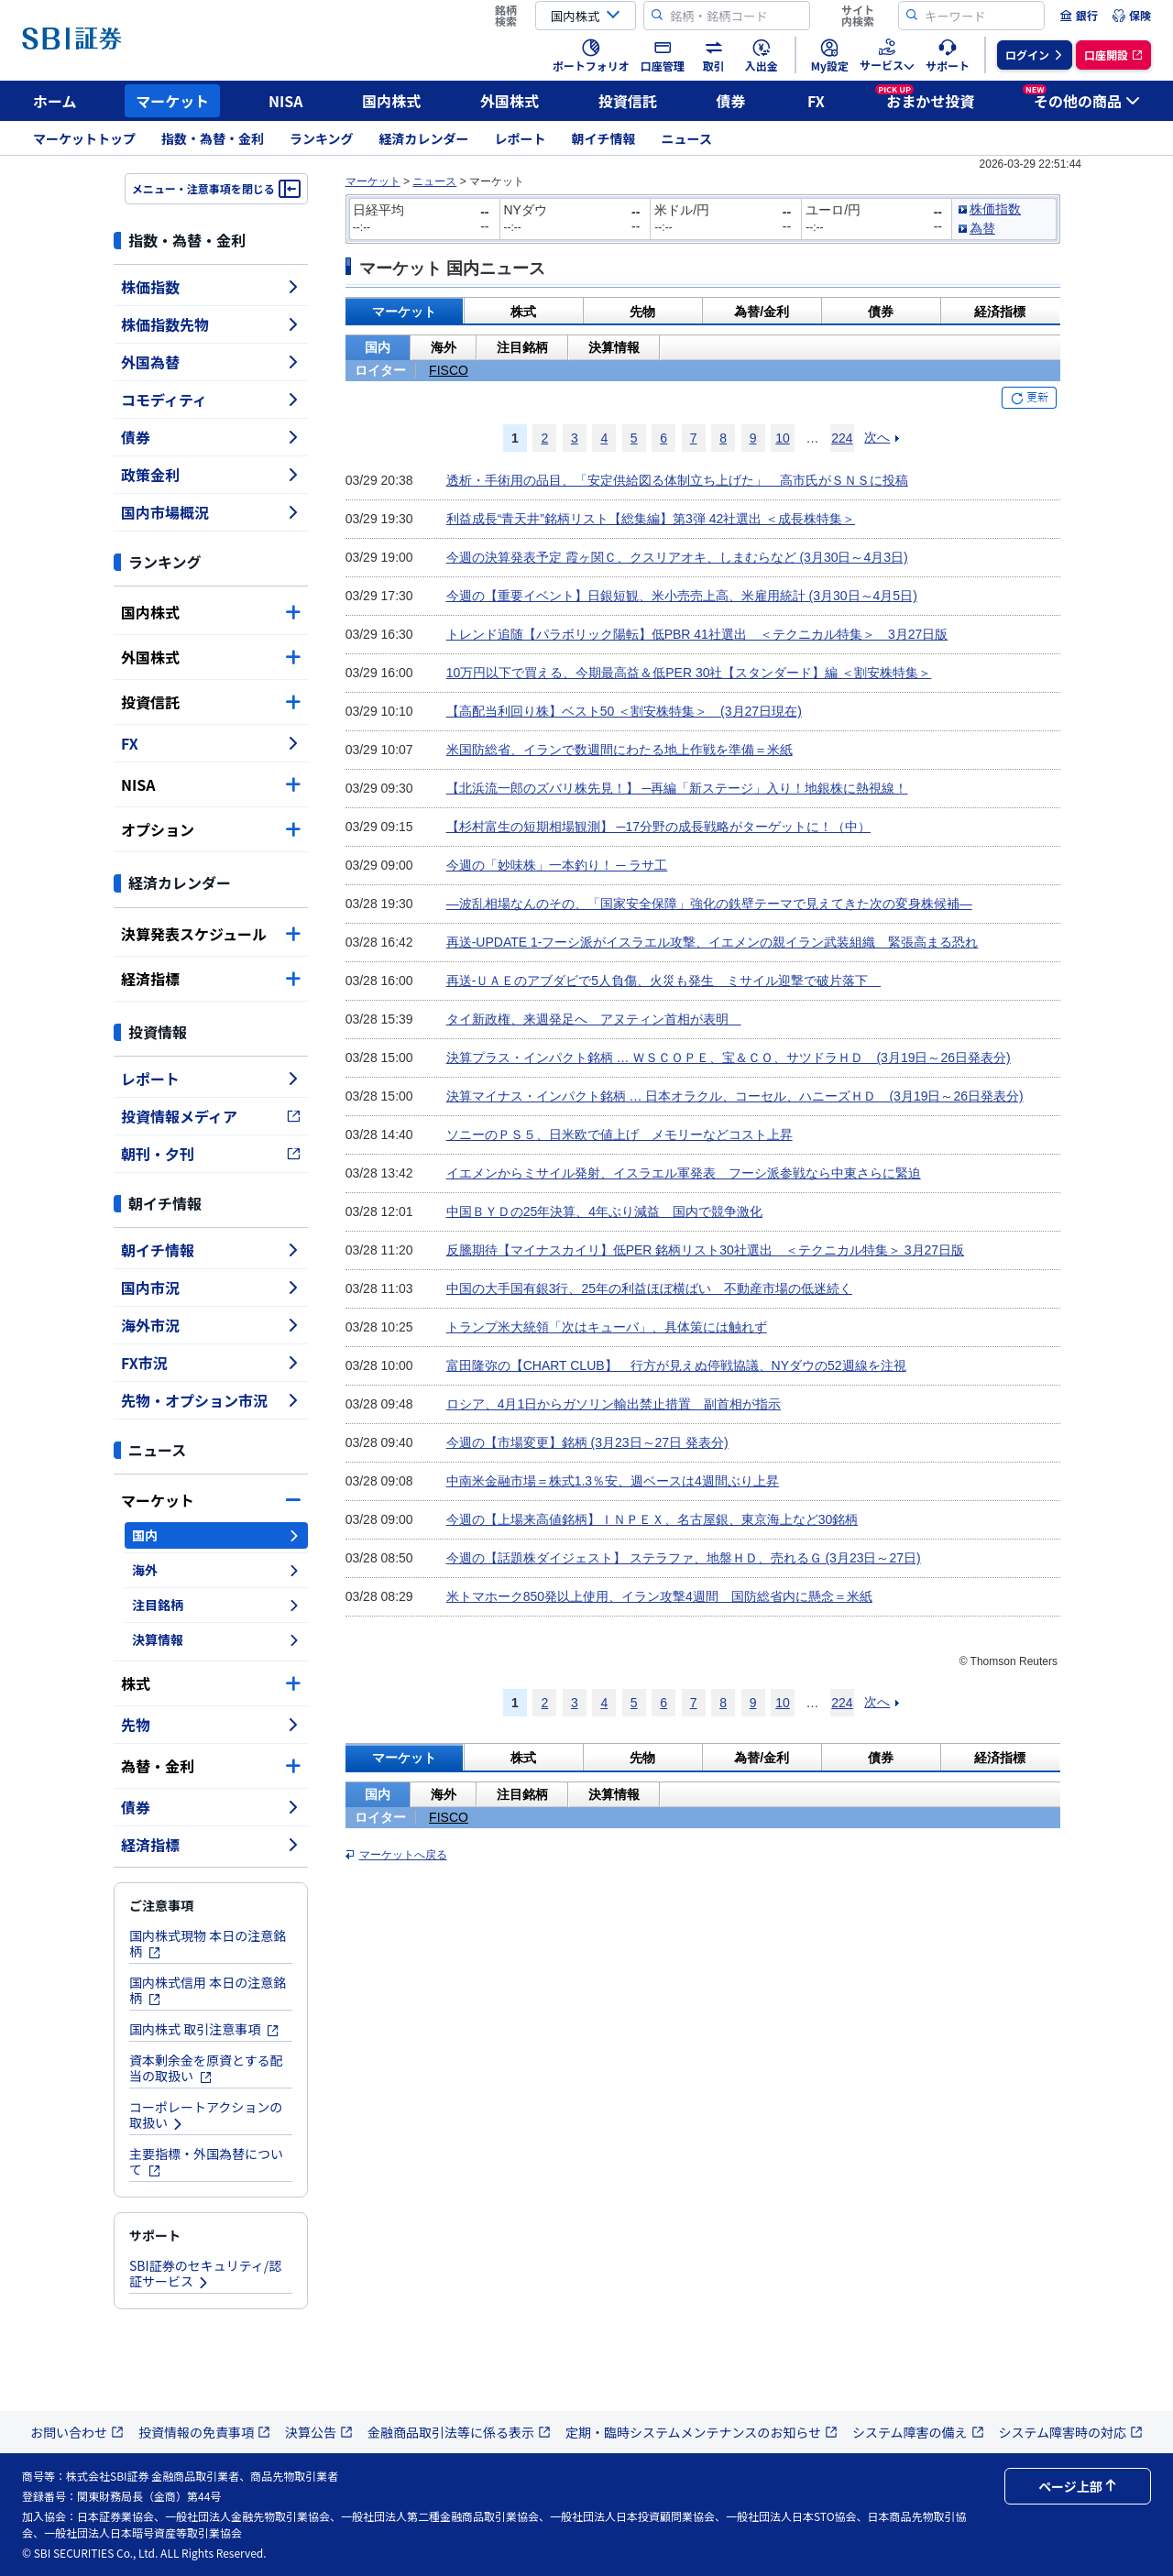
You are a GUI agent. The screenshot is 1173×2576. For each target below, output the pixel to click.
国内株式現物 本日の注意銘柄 (207, 1943)
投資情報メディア (211, 1116)
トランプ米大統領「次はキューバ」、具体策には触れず (606, 1327)
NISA (286, 101)
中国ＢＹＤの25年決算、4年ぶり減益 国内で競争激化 (604, 1211)
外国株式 (509, 101)
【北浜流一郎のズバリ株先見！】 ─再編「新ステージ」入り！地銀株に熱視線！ (677, 788)
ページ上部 (1077, 2486)
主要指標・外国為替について (206, 2161)
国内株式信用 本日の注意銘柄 (207, 1990)
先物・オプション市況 (211, 1400)
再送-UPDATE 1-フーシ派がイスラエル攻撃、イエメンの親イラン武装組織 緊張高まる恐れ (712, 942)
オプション (211, 829)
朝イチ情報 (604, 138)
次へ (877, 437)
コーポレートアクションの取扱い (205, 2115)
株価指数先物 (211, 324)
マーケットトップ (84, 138)
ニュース (687, 138)
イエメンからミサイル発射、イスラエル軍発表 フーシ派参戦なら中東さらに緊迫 (683, 1173)
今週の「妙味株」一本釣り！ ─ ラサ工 (557, 865)
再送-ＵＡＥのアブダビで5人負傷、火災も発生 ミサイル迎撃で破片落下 (663, 980)
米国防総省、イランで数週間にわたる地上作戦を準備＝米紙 (619, 749)
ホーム (55, 101)
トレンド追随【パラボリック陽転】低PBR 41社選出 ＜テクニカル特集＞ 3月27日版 (697, 634)
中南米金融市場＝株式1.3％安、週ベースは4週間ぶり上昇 (612, 1481)
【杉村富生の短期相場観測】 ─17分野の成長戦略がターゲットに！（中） (658, 826)
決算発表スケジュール (211, 934)
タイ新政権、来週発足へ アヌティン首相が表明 (593, 1019)
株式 (211, 1683)
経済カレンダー (424, 138)
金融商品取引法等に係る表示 (459, 2432)
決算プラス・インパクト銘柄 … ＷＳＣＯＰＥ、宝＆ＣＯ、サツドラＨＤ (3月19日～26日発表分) (728, 1057)
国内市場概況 (211, 512)
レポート (520, 138)
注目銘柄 (216, 1604)
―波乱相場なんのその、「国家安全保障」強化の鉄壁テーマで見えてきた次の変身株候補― (709, 903)
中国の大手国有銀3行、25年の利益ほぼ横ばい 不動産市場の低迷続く (649, 1288)
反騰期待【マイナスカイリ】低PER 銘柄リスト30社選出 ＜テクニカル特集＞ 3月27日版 (705, 1250)
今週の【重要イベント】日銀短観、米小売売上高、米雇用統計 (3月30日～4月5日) (681, 595)
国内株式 (391, 101)
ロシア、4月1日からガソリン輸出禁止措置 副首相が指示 (614, 1404)
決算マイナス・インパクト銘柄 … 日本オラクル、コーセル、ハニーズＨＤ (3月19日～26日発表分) (735, 1096)
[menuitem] (1078, 15)
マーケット (172, 101)
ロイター (380, 370)
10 (782, 438)
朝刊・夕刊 (211, 1154)
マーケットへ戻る (403, 1854)
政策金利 (211, 475)
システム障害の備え (918, 2432)
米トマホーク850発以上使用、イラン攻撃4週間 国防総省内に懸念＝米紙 (659, 1596)
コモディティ (211, 400)
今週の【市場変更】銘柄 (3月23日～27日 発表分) (587, 1442)
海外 (216, 1570)
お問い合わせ (77, 2432)
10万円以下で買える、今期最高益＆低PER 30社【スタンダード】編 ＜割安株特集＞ (689, 672)
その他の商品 (1081, 98)
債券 (731, 101)
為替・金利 (211, 1766)
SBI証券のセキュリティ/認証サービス (205, 2273)
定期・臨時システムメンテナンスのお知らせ (701, 2432)
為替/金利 (761, 311)
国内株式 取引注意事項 (204, 2029)
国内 (216, 1535)
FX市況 (211, 1363)
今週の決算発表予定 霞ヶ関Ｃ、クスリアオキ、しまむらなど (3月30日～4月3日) (677, 557)
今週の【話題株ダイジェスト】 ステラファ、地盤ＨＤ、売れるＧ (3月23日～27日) (683, 1558)
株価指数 (211, 287)
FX (816, 101)
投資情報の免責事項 (204, 2432)
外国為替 (211, 362)
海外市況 (211, 1325)
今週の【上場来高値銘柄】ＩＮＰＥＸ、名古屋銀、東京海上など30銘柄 (652, 1519)
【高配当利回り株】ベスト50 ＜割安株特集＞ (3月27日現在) (624, 711)
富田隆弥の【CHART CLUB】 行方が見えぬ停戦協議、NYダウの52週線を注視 (676, 1365)
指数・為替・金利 (212, 138)
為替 (982, 228)
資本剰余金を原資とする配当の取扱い (206, 2068)
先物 (211, 1725)
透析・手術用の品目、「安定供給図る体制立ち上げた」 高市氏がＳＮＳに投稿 (677, 480)
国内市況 (211, 1288)
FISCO (448, 370)
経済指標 (211, 979)
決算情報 (216, 1639)
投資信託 (627, 101)
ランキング (322, 138)
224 (841, 438)
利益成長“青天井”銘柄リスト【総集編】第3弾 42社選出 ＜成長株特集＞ (650, 518)
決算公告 (319, 2432)
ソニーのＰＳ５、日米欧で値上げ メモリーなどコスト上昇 (619, 1134)
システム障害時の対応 (1071, 2432)
